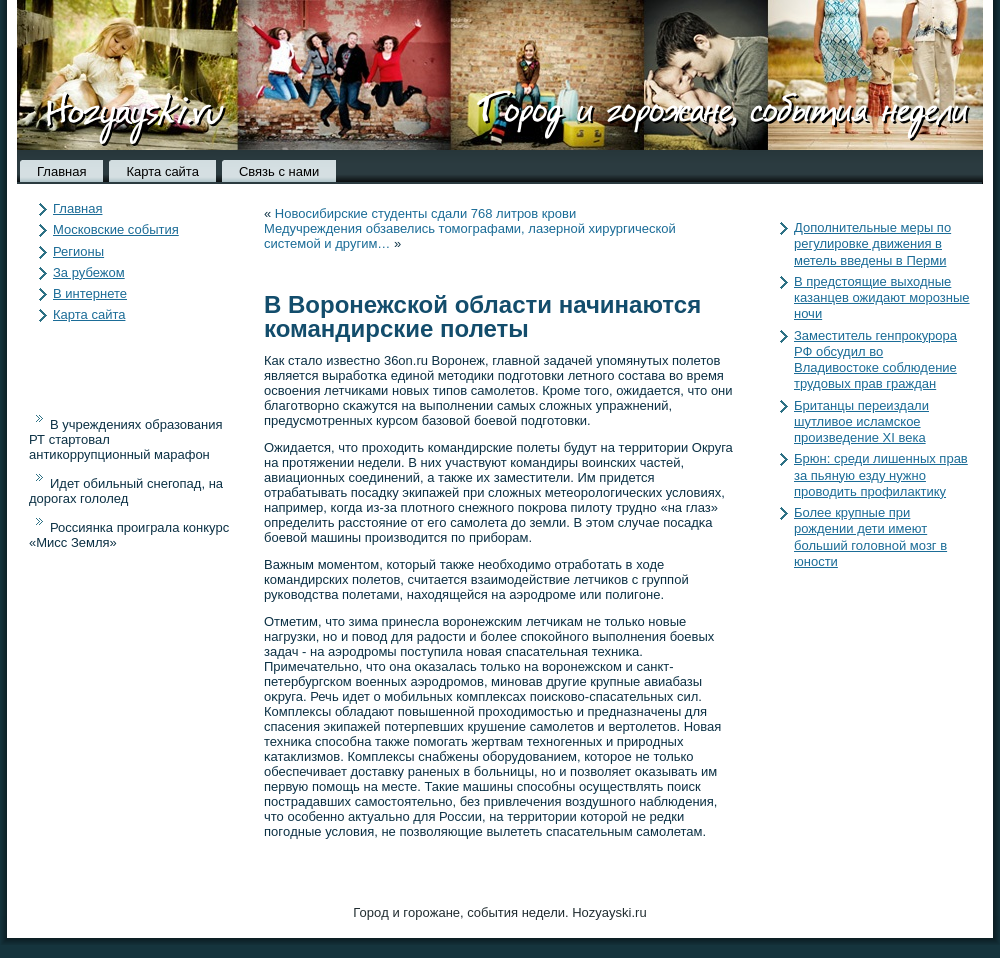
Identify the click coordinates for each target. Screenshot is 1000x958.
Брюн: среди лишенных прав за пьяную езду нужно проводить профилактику (881, 475)
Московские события (116, 229)
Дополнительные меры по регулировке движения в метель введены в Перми (872, 244)
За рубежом (89, 272)
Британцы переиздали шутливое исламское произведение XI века (861, 422)
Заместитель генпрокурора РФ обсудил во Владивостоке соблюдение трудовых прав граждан (875, 360)
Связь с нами (279, 171)
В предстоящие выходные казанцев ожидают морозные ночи (882, 298)
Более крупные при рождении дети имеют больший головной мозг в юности (870, 537)
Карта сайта (162, 171)
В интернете (90, 293)
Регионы (78, 251)
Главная (61, 171)
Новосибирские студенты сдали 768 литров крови (425, 213)
